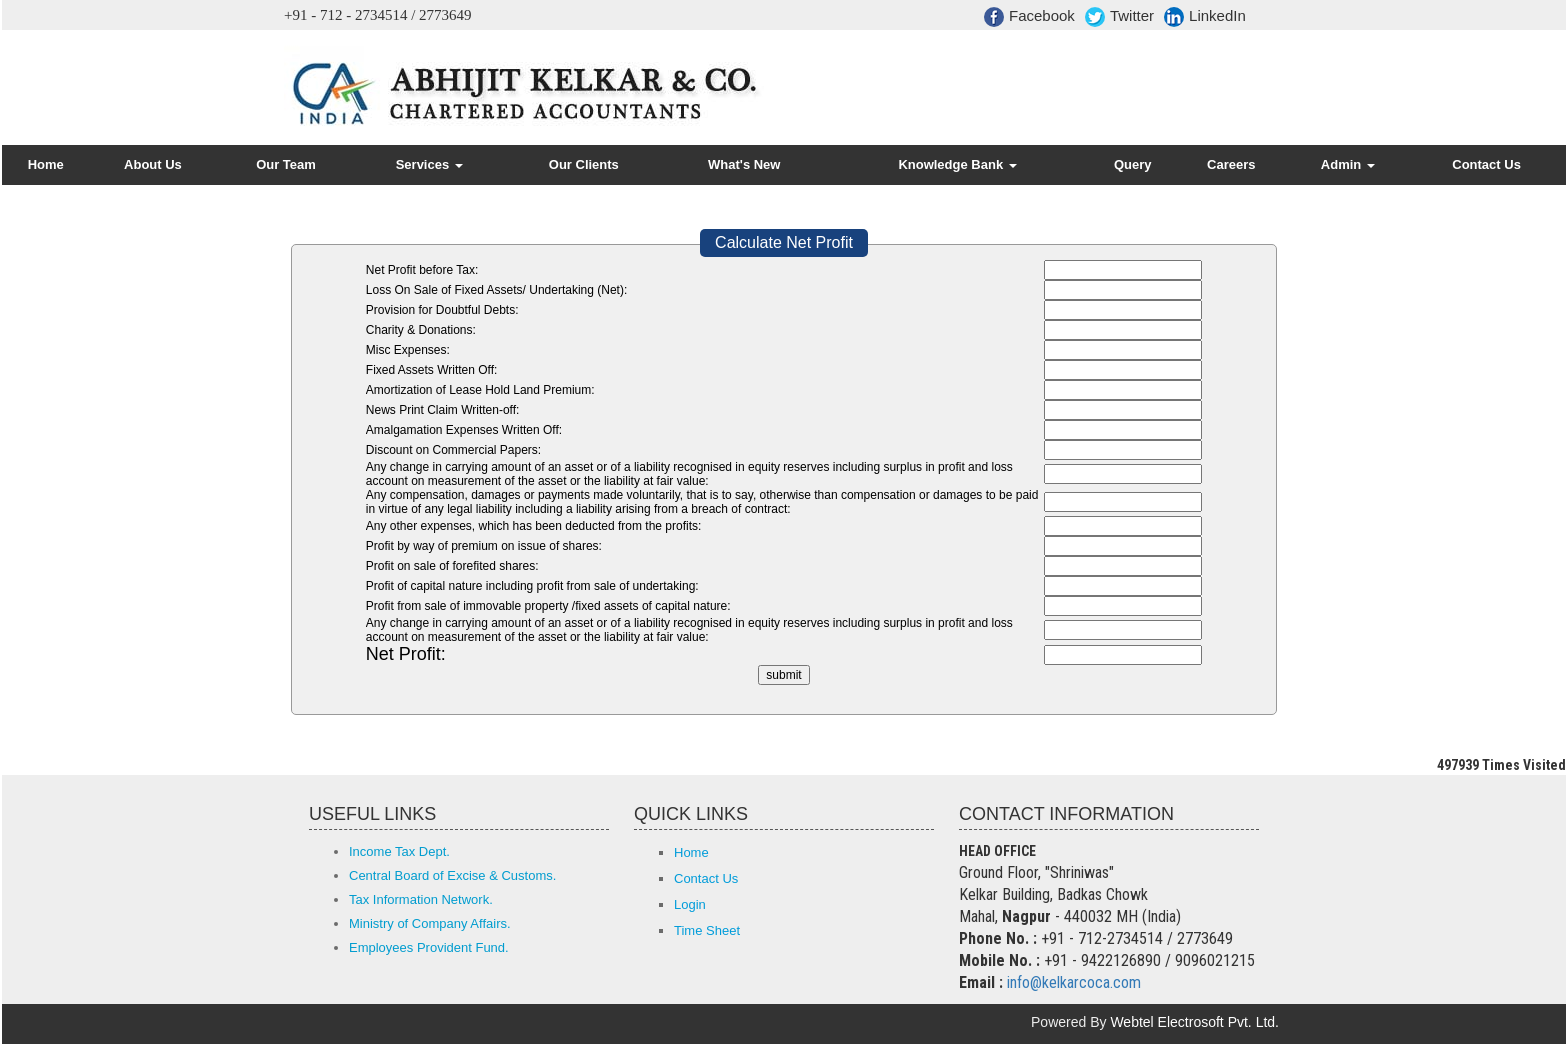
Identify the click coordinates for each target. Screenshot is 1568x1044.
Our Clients (584, 164)
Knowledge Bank (957, 164)
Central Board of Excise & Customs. (452, 875)
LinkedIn (1205, 17)
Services (429, 164)
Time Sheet (707, 930)
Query (1133, 164)
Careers (1231, 164)
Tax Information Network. (421, 899)
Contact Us (1486, 164)
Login (690, 904)
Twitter (1119, 17)
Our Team (286, 164)
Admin (1348, 164)
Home (46, 164)
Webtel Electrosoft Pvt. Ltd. (1194, 1022)
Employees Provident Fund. (429, 947)
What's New (744, 164)
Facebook (1029, 17)
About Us (153, 164)
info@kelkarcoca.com (1074, 982)
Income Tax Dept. (399, 851)
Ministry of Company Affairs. (430, 923)
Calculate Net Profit (784, 242)
